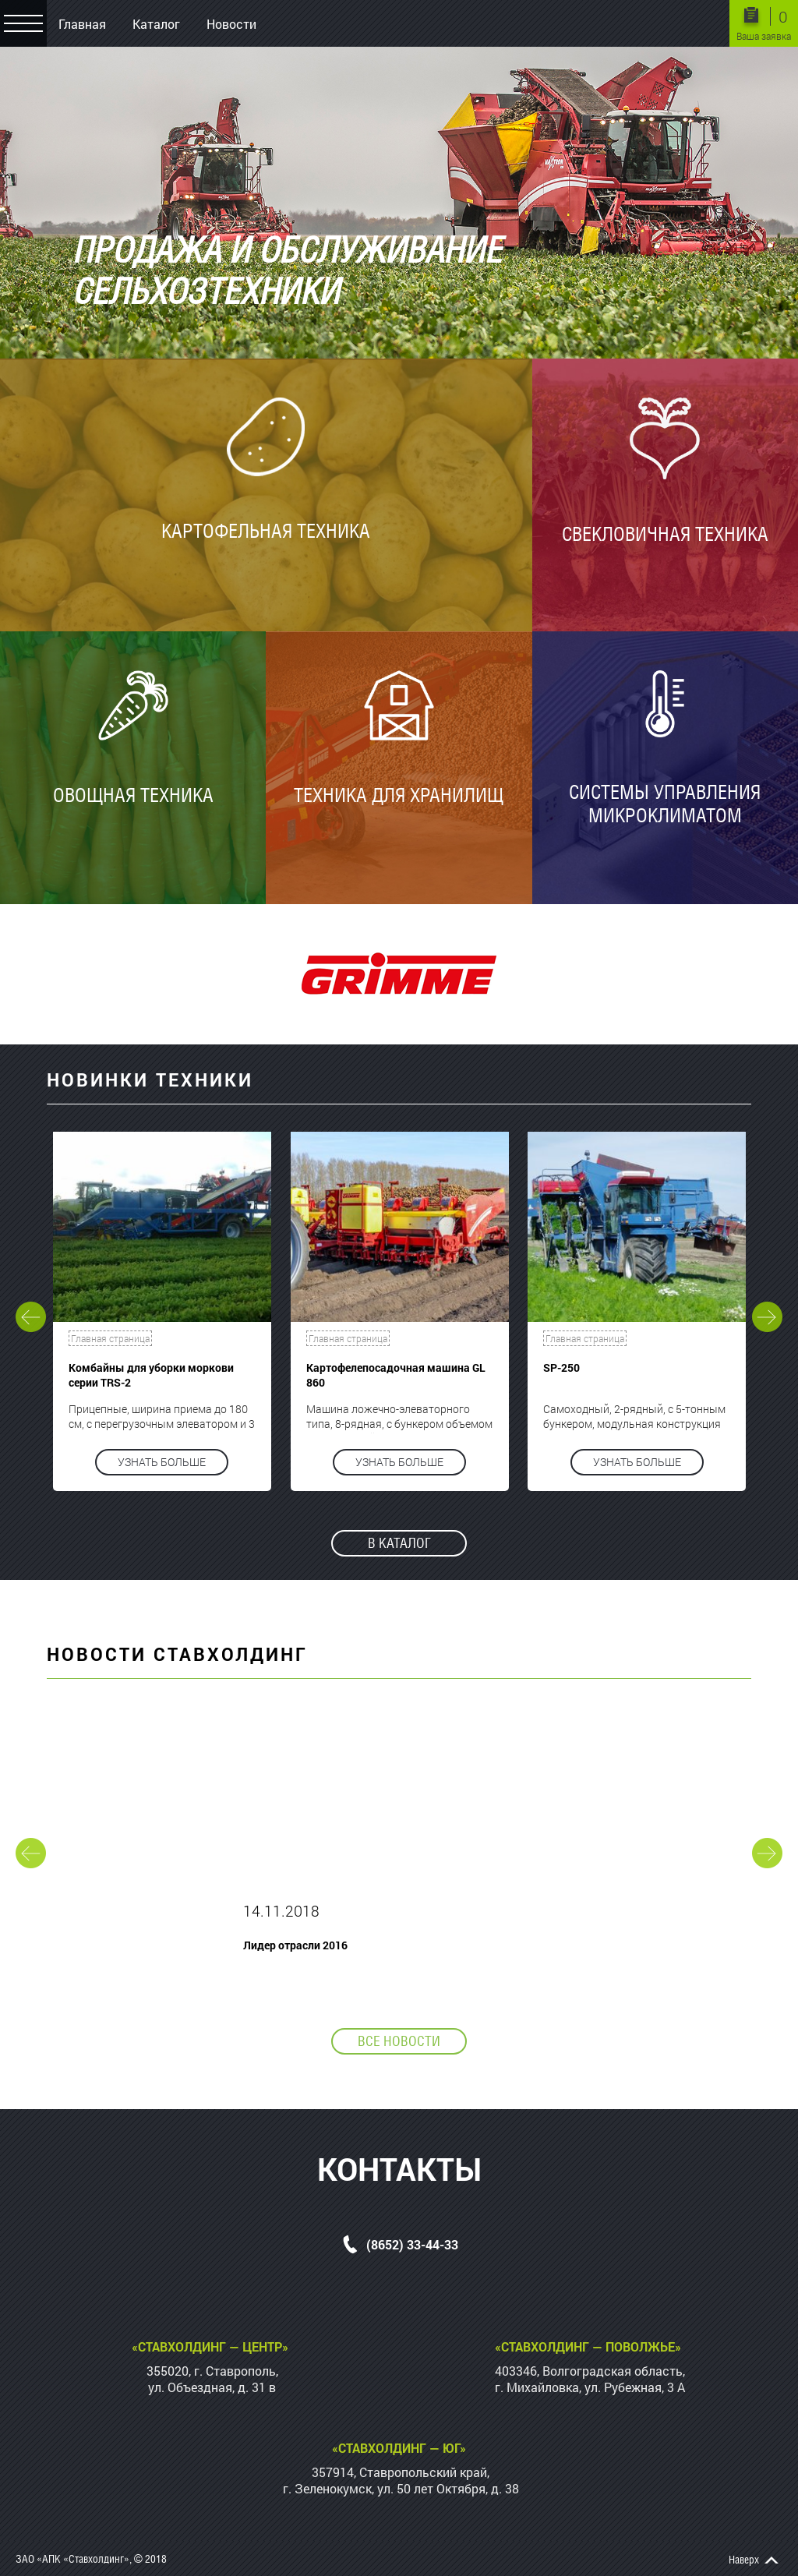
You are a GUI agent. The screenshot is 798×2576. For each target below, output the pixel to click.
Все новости (399, 2041)
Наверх (744, 2559)
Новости (231, 24)
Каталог (156, 24)
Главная (82, 24)
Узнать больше (162, 1461)
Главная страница (110, 1338)
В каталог (399, 1543)
